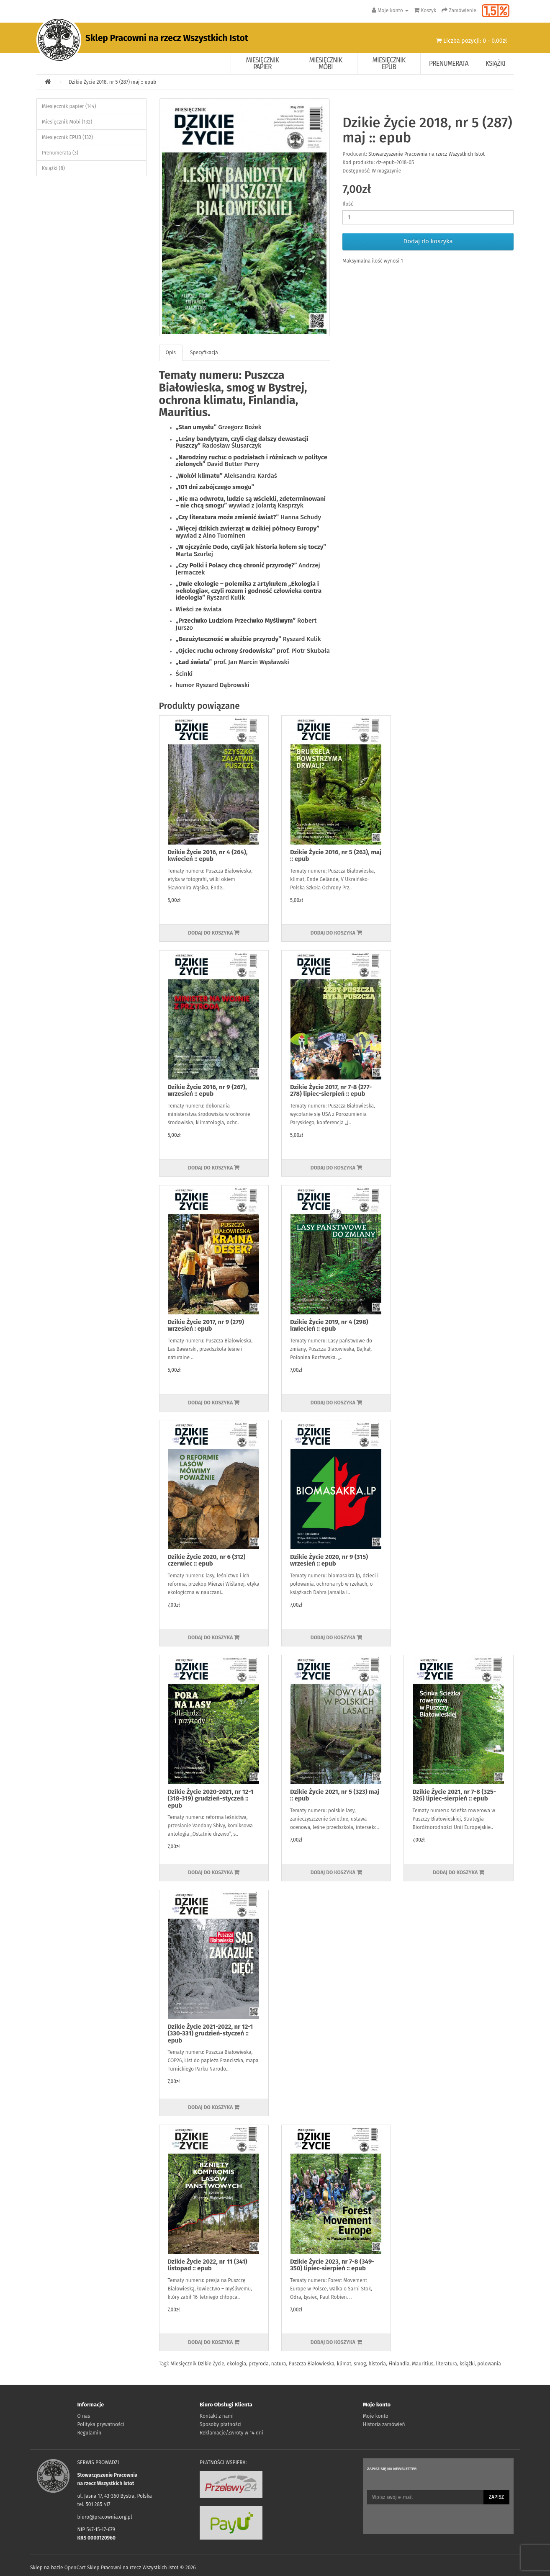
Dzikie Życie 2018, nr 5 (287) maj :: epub (112, 82)
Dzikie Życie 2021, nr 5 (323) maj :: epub (334, 1795)
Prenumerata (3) (60, 153)
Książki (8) (53, 168)
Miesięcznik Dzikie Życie (197, 2364)
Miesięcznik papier (262, 63)
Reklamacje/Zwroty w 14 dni (231, 2433)
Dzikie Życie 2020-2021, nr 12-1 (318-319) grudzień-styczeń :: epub (211, 1798)
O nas (83, 2416)
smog (360, 2364)
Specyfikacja (204, 352)
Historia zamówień (384, 2424)
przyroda (259, 2364)
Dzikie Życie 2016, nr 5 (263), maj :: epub (335, 855)
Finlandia (398, 2364)
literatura (446, 2364)
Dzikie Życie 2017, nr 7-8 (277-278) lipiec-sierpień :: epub (331, 1090)
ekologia (236, 2364)
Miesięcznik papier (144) (69, 106)
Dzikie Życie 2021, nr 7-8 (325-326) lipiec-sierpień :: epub (454, 1795)
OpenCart (75, 2568)
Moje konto (375, 2416)
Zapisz (496, 2497)
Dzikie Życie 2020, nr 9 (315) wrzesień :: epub (329, 1560)
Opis (171, 352)
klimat (344, 2364)
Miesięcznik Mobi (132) (67, 122)
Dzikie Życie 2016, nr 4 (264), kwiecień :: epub (208, 855)
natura (278, 2364)
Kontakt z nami (217, 2416)
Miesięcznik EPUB (389, 63)
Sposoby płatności (221, 2424)
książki (467, 2364)
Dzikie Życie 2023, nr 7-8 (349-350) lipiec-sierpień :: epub (332, 2265)
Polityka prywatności (100, 2424)
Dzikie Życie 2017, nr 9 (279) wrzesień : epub (206, 1325)
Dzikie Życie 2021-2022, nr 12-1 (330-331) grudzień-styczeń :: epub (210, 2033)
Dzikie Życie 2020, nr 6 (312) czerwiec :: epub (207, 1560)
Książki (495, 63)
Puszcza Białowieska (311, 2364)
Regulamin (89, 2433)
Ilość (347, 204)
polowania (489, 2364)
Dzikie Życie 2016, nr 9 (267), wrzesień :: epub (207, 1090)
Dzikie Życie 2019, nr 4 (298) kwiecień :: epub (329, 1325)
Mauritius (422, 2364)
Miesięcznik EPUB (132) (67, 137)
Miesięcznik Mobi (325, 63)
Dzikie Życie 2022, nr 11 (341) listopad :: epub (207, 2265)
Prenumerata (448, 63)
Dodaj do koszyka (428, 241)
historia (377, 2364)
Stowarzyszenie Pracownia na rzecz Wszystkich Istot (426, 154)
